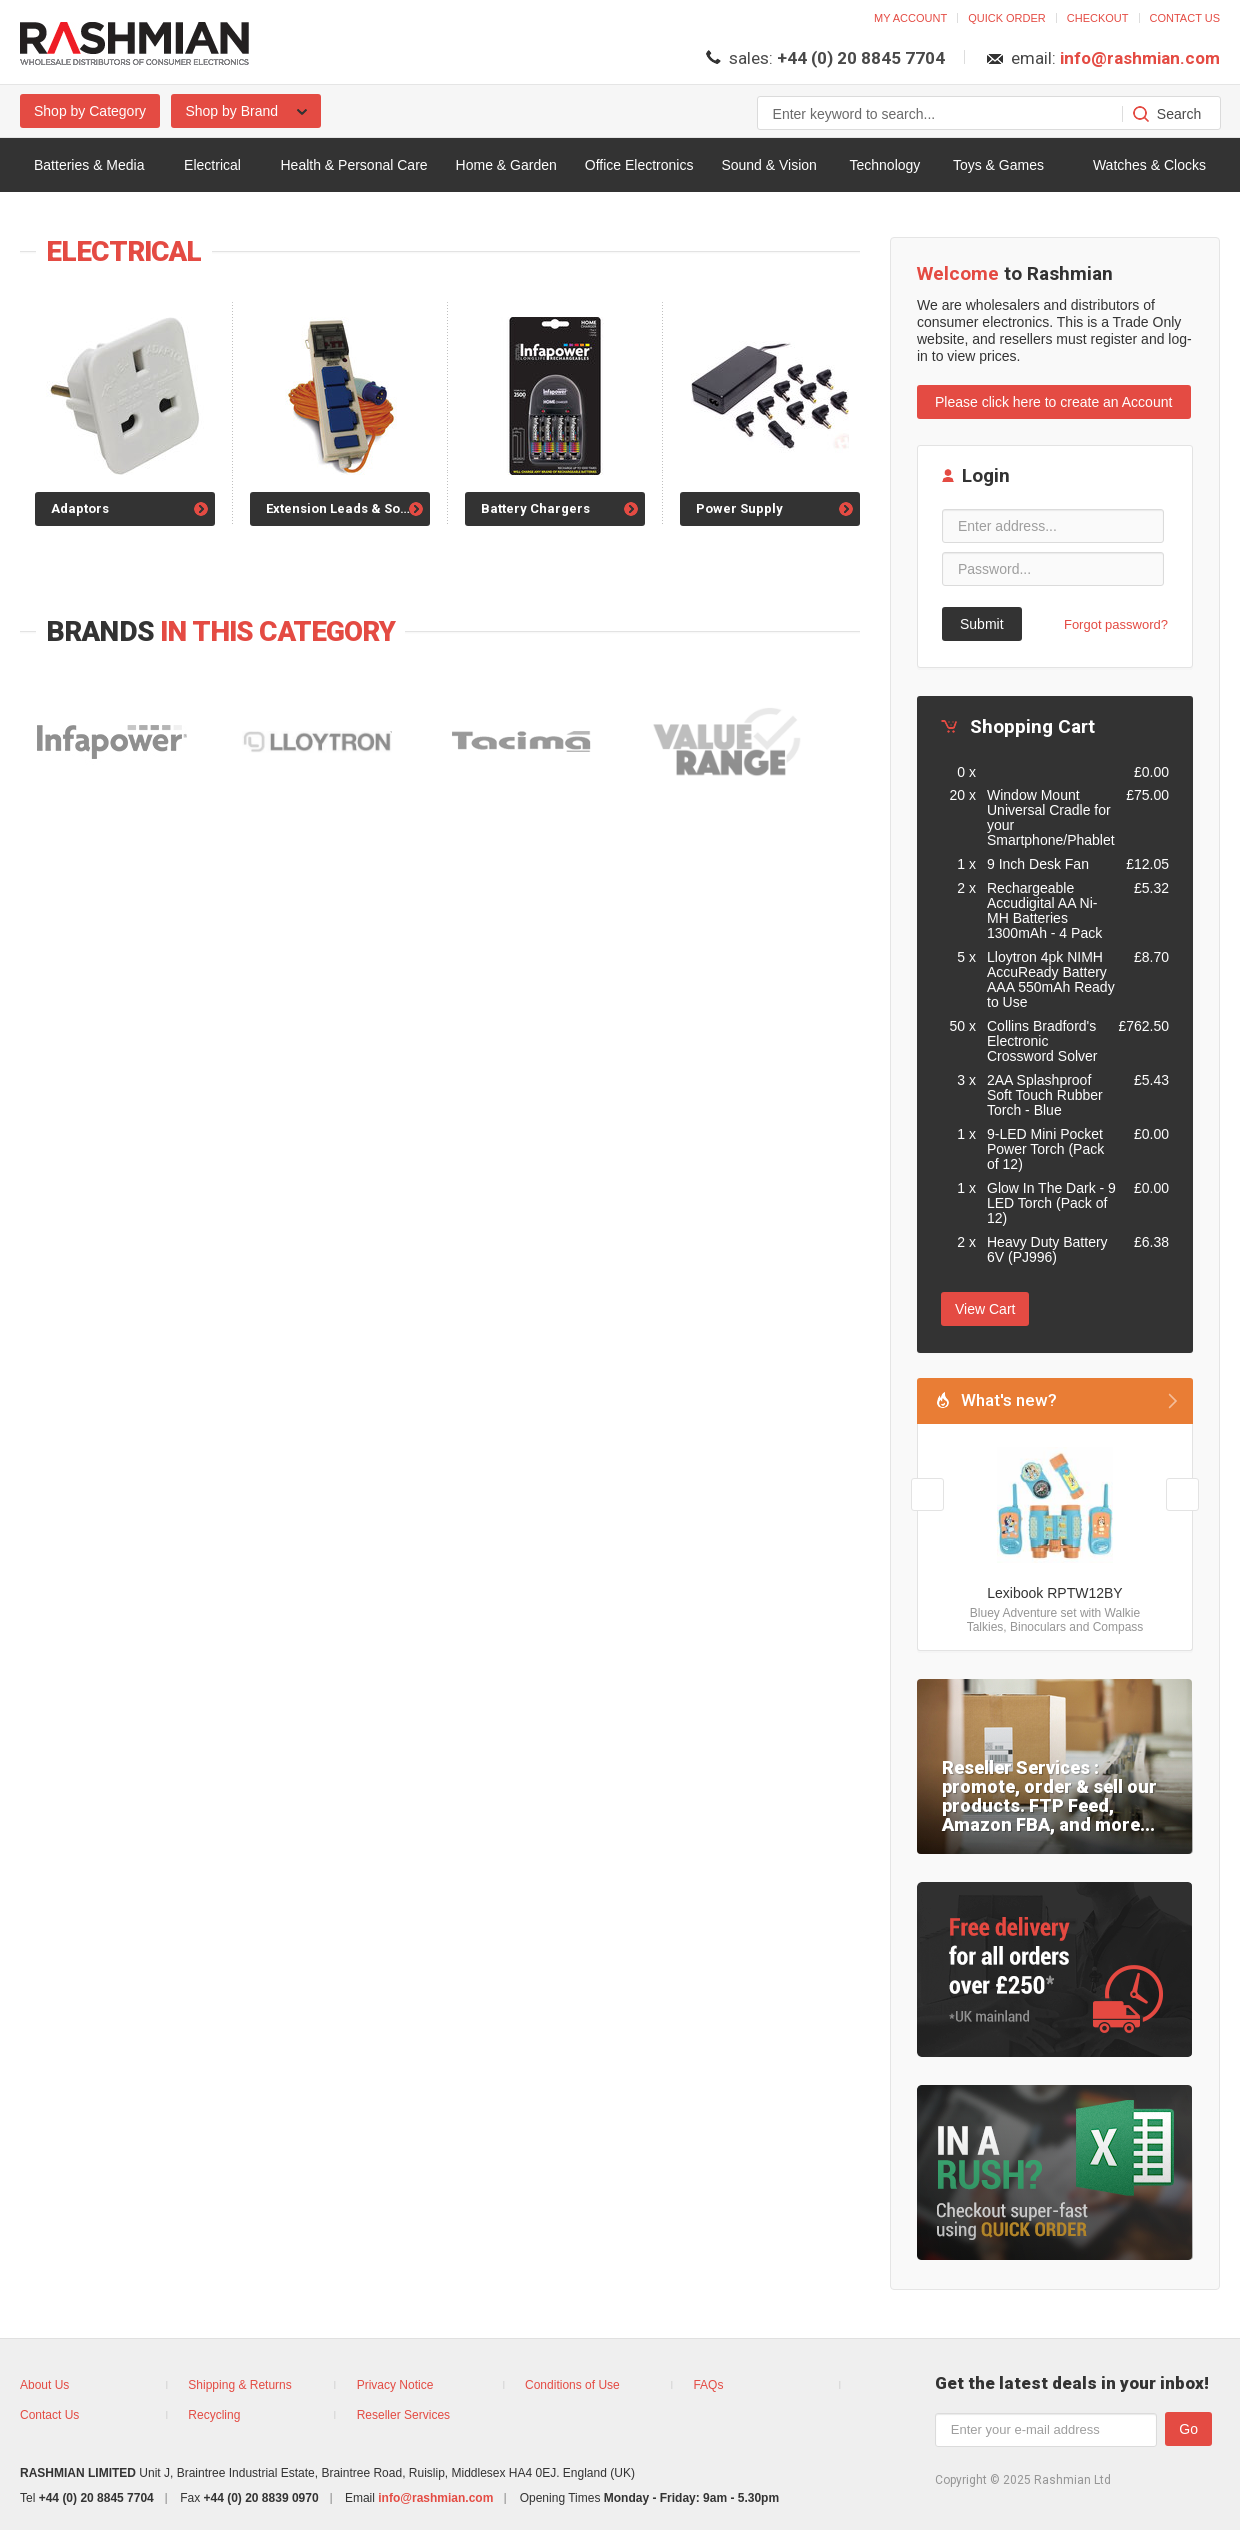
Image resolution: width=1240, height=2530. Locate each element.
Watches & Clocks (1149, 165)
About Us (44, 2385)
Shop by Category (90, 111)
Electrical (212, 165)
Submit (982, 624)
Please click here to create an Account (1053, 402)
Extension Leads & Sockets (348, 508)
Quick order (1007, 18)
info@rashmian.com (1140, 58)
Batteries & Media (89, 165)
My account (910, 18)
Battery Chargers (535, 508)
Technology (884, 165)
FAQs (708, 2385)
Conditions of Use (572, 2385)
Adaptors (80, 508)
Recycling (214, 2415)
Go (1188, 2429)
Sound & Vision (768, 165)
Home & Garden (506, 165)
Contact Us (49, 2415)
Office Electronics (639, 165)
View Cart (985, 1309)
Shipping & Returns (239, 2385)
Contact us (1185, 18)
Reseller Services (403, 2415)
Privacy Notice (395, 2385)
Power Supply (739, 508)
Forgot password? (1116, 624)
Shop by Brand (246, 111)
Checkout (1098, 18)
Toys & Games (998, 165)
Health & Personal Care (354, 165)
